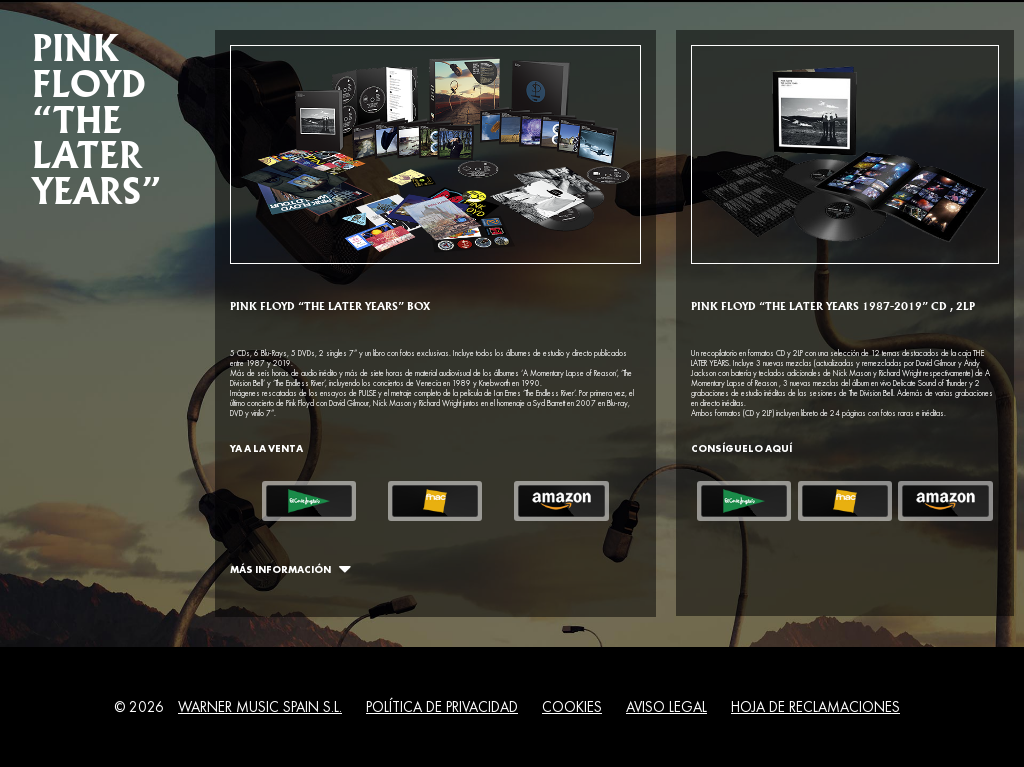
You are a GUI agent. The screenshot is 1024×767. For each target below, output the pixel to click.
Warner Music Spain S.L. (260, 707)
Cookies (572, 707)
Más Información (286, 568)
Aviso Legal (666, 707)
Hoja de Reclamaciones (815, 707)
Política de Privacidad (442, 707)
